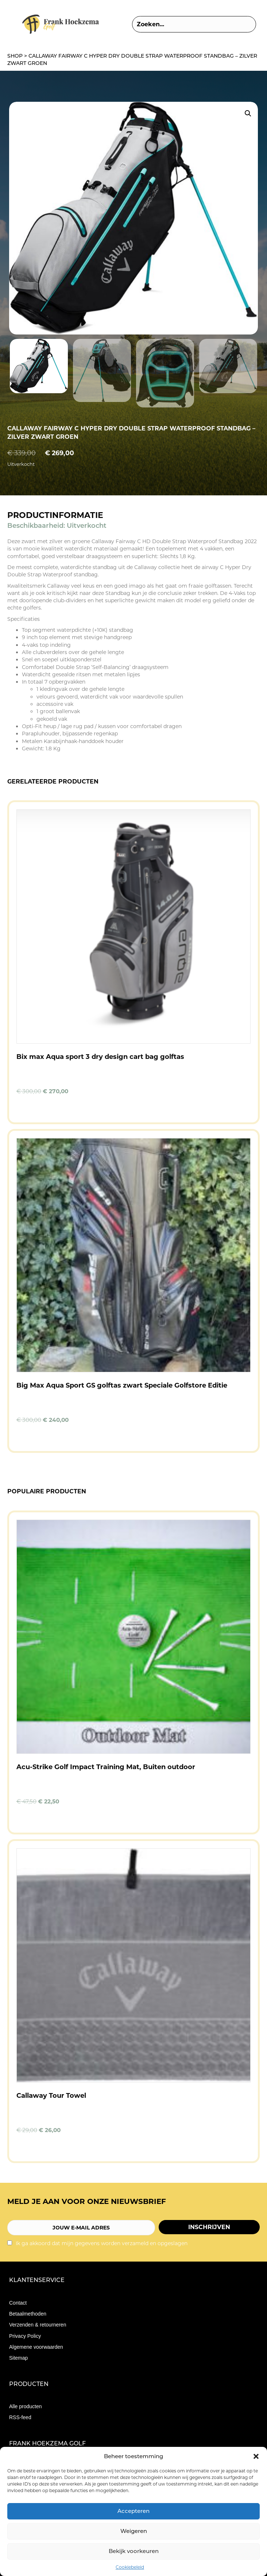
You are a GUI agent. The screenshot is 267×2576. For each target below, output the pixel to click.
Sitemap (18, 2358)
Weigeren (133, 2530)
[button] (256, 2456)
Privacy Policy (25, 2336)
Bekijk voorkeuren (134, 2551)
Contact (18, 2303)
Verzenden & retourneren (37, 2325)
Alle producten (25, 2406)
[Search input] (194, 24)
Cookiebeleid (130, 2567)
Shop (15, 56)
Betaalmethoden (27, 2314)
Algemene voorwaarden (36, 2347)
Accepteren (133, 2510)
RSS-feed (20, 2417)
